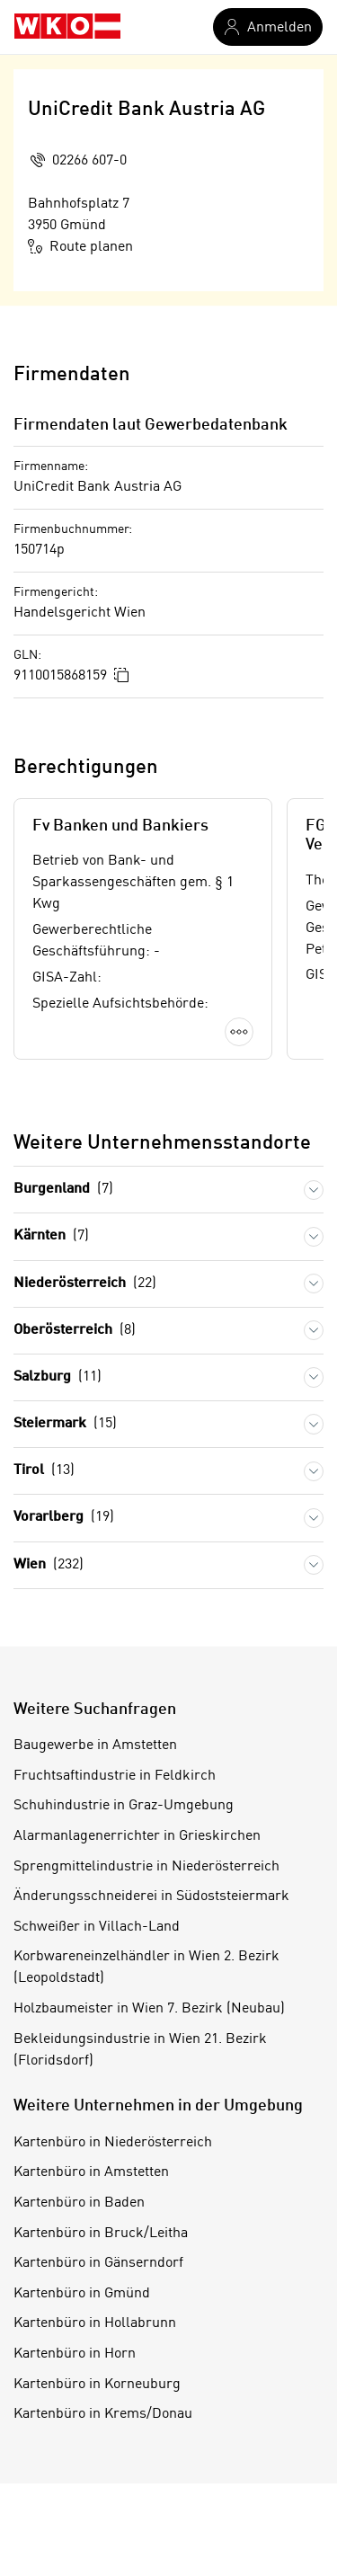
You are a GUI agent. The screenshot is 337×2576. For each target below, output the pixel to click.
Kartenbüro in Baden (79, 2203)
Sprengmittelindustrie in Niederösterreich (146, 1867)
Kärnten (51, 1236)
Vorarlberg (63, 1517)
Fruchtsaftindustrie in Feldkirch (114, 1776)
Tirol (44, 1470)
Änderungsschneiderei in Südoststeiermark (151, 1896)
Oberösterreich (74, 1330)
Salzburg (57, 1377)
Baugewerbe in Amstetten (95, 1745)
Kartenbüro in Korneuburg (97, 2384)
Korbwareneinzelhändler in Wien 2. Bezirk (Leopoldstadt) (146, 1967)
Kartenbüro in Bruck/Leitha (100, 2233)
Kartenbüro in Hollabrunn (94, 2323)
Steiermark (65, 1424)
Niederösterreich (84, 1283)
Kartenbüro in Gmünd (81, 2294)
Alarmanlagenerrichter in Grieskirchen (137, 1836)
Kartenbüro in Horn (74, 2354)
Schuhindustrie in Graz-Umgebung (123, 1806)
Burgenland (63, 1189)
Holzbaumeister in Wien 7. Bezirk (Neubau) (149, 2009)
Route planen (80, 246)
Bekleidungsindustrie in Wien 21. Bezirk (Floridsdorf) (140, 2050)
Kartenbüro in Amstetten (91, 2172)
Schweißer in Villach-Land (96, 1927)
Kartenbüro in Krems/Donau (102, 2414)
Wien (48, 1565)
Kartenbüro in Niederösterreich (112, 2143)
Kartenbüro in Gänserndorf (98, 2263)
